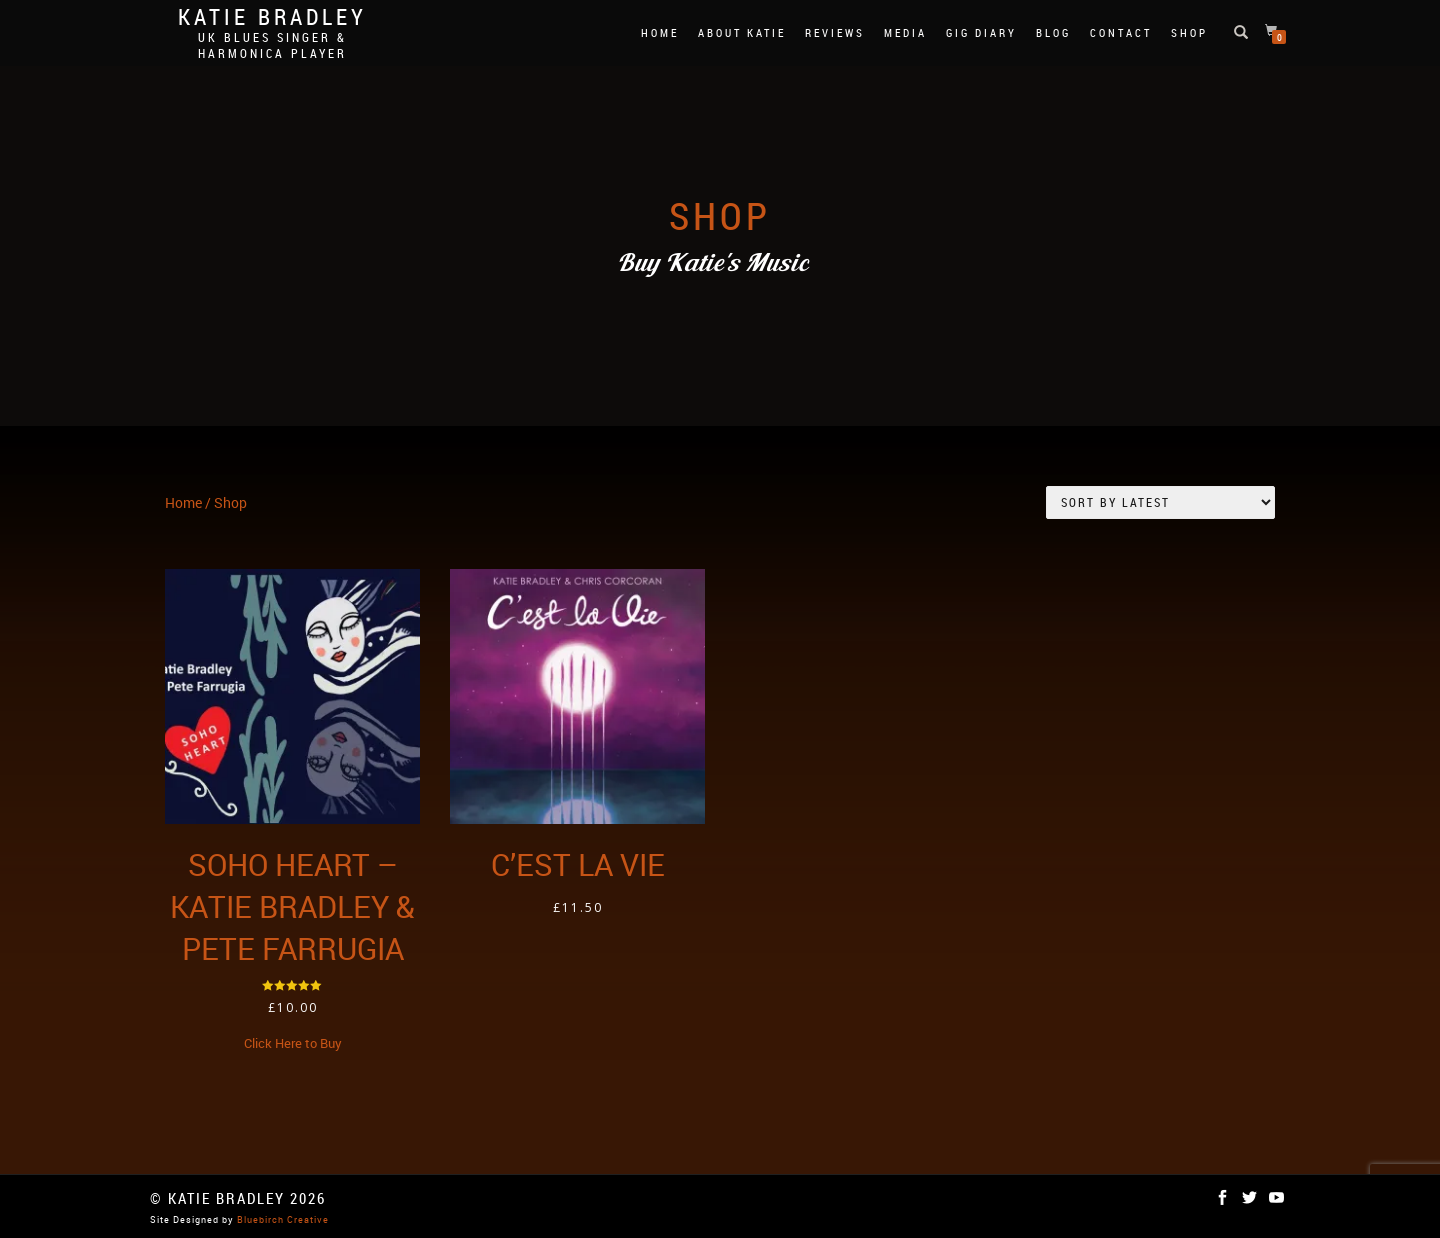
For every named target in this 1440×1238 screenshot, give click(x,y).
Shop (1189, 32)
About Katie (742, 32)
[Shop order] (1160, 502)
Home (660, 32)
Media (905, 32)
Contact (1121, 32)
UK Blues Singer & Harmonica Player (272, 45)
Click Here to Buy (293, 1043)
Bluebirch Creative (281, 1219)
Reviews (835, 32)
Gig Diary (981, 32)
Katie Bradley (272, 17)
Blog (1053, 32)
